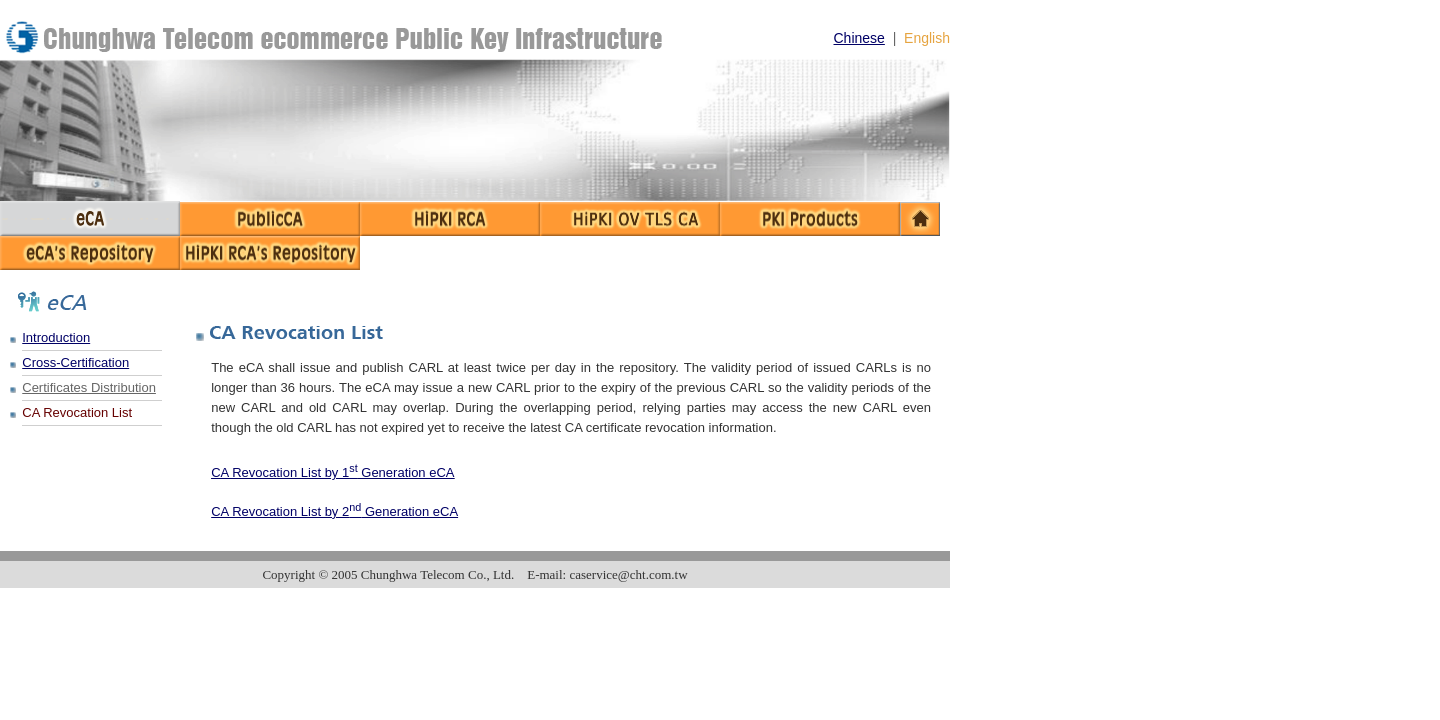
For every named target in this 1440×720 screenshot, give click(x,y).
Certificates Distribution (89, 387)
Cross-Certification (75, 362)
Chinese (859, 38)
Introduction (56, 337)
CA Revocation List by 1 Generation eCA (332, 472)
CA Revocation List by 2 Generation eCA (334, 511)
